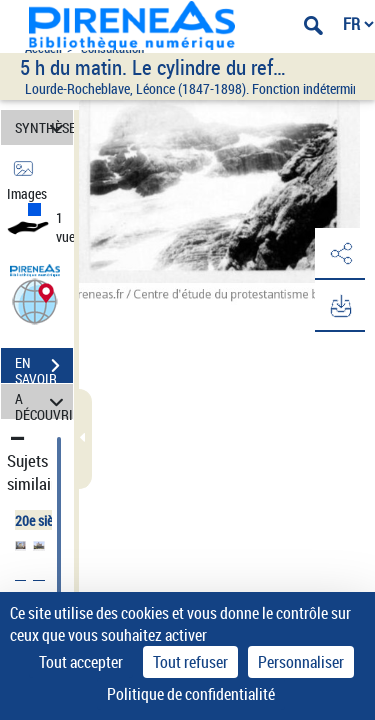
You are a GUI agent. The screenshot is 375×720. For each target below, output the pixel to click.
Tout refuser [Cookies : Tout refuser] (190, 662)
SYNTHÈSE (44, 127)
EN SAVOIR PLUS (44, 368)
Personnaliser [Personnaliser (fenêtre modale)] (301, 662)
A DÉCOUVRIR (44, 401)
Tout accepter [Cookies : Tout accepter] (81, 662)
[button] (35, 300)
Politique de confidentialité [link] (191, 694)
